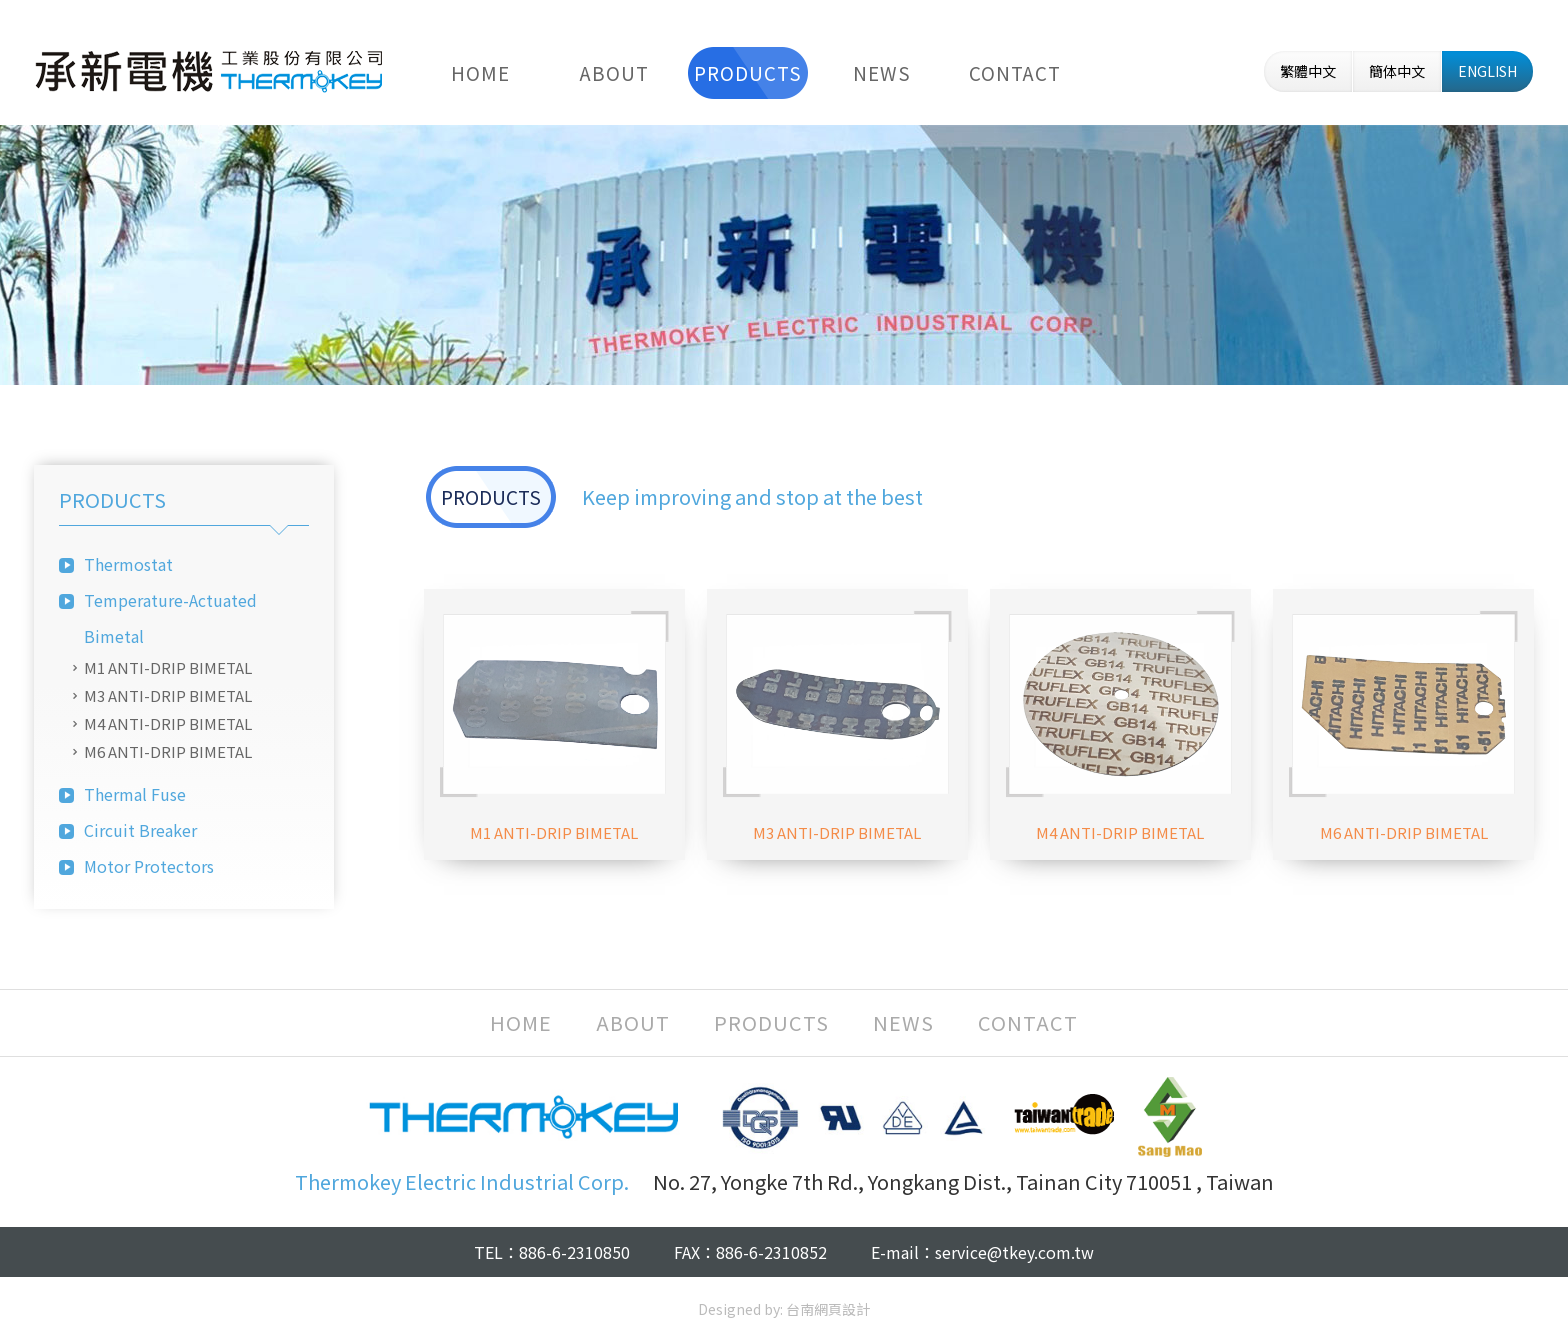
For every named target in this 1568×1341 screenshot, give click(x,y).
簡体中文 (1397, 71)
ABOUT (614, 72)
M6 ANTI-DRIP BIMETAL (168, 751)
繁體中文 (1308, 71)
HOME (480, 72)
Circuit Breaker (140, 830)
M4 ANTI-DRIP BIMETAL (168, 723)
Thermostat (128, 564)
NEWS (882, 72)
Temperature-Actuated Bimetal (170, 618)
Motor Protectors (149, 866)
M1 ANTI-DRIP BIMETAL (168, 667)
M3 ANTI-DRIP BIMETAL (168, 695)
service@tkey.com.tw (1014, 1252)
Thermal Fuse (135, 794)
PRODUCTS (748, 72)
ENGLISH (1487, 71)
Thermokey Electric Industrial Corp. (209, 71)
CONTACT (1015, 72)
